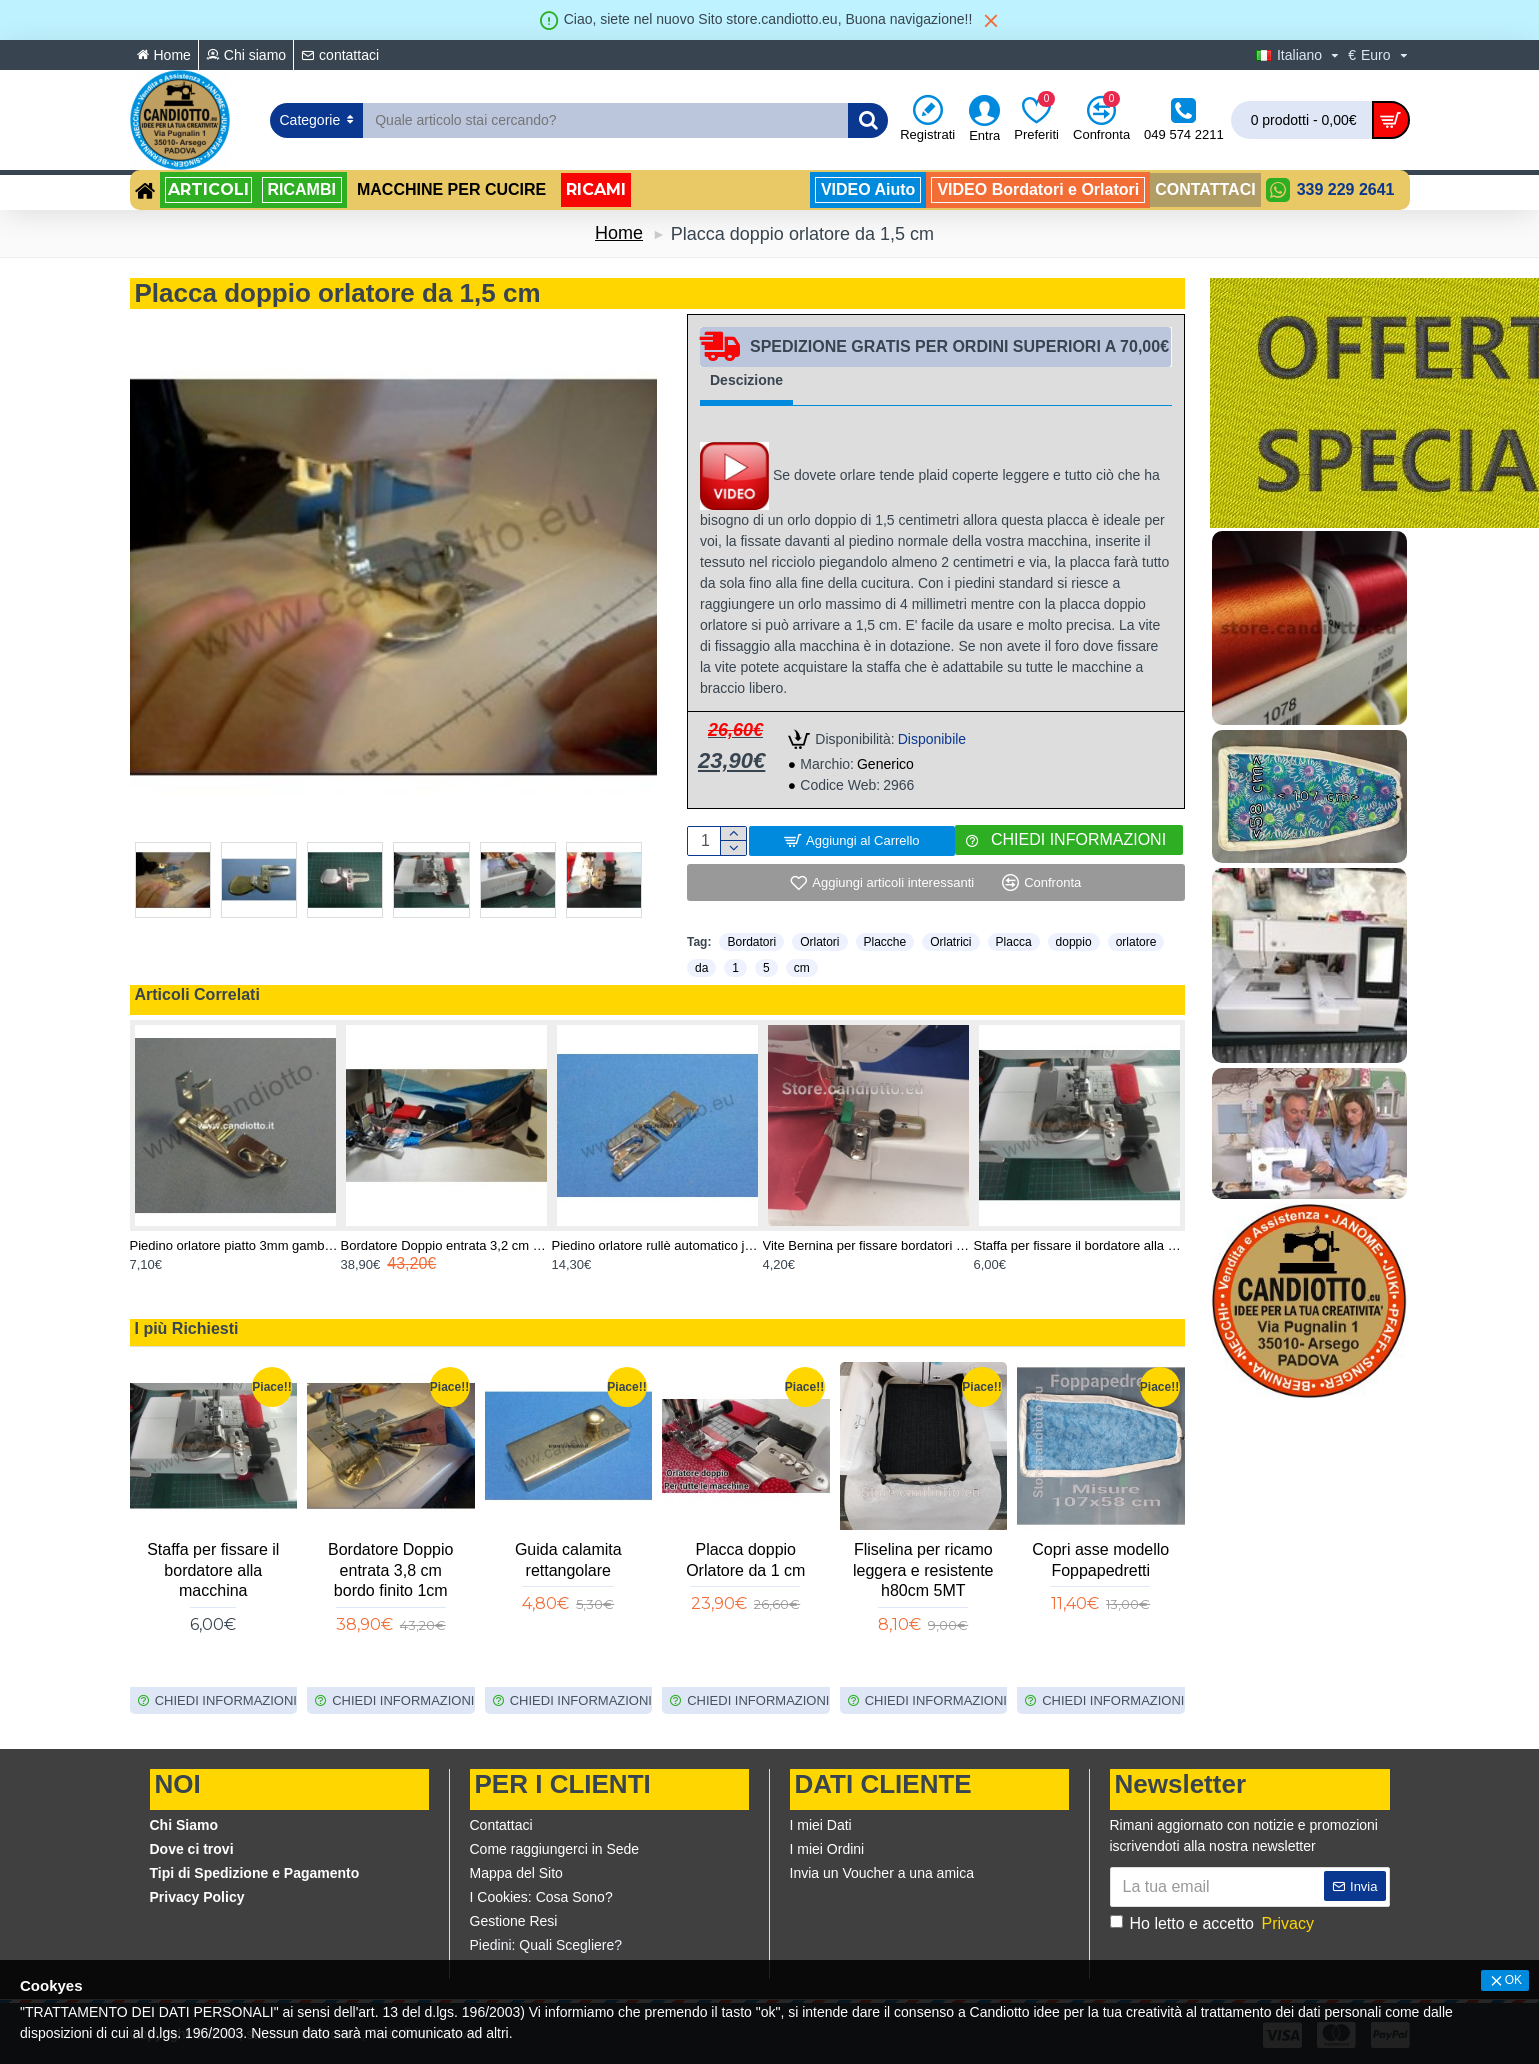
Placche (885, 942)
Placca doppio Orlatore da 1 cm (745, 1560)
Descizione (746, 380)
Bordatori (751, 942)
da (701, 968)
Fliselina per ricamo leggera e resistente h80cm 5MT (923, 1570)
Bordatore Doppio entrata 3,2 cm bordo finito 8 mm (446, 1245)
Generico (885, 764)
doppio (1074, 942)
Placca (1014, 942)
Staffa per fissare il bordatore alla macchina (1079, 1245)
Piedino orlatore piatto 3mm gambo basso (235, 1245)
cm (802, 968)
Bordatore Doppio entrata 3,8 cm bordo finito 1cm (390, 1570)
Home (619, 233)
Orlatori (819, 942)
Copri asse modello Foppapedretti (1100, 1560)
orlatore (1136, 942)
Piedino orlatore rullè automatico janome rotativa (657, 1245)
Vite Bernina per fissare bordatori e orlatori (868, 1245)
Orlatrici (950, 942)
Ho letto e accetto (1213, 1924)
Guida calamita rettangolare (568, 1560)
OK (1513, 1980)
